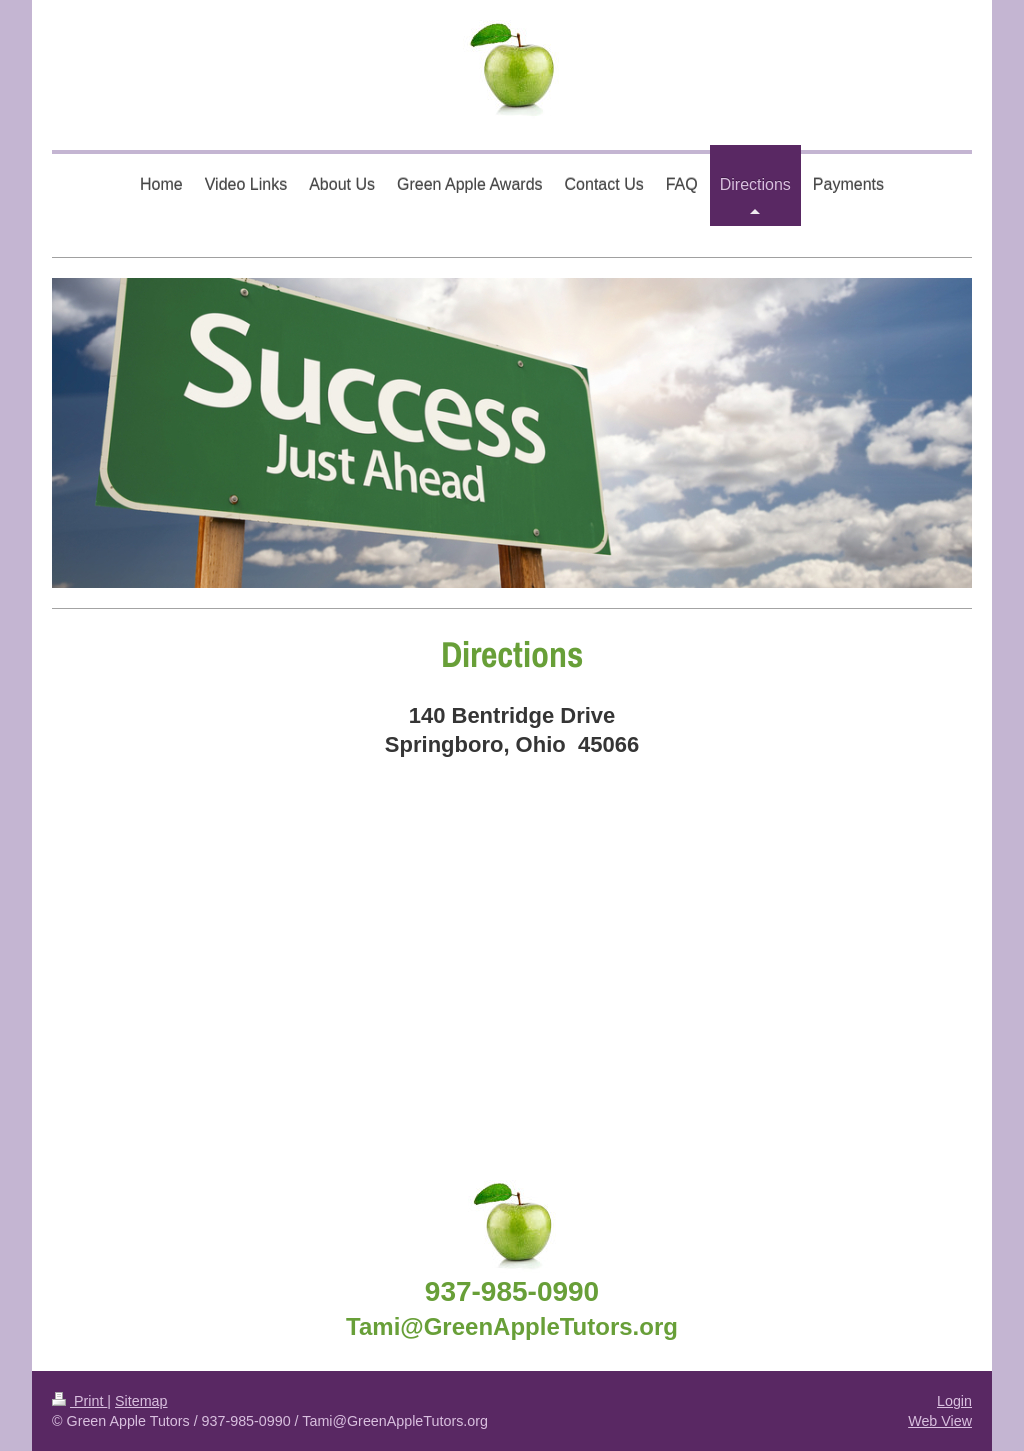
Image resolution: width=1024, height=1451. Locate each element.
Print (79, 1401)
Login (954, 1401)
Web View (940, 1421)
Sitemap (141, 1401)
